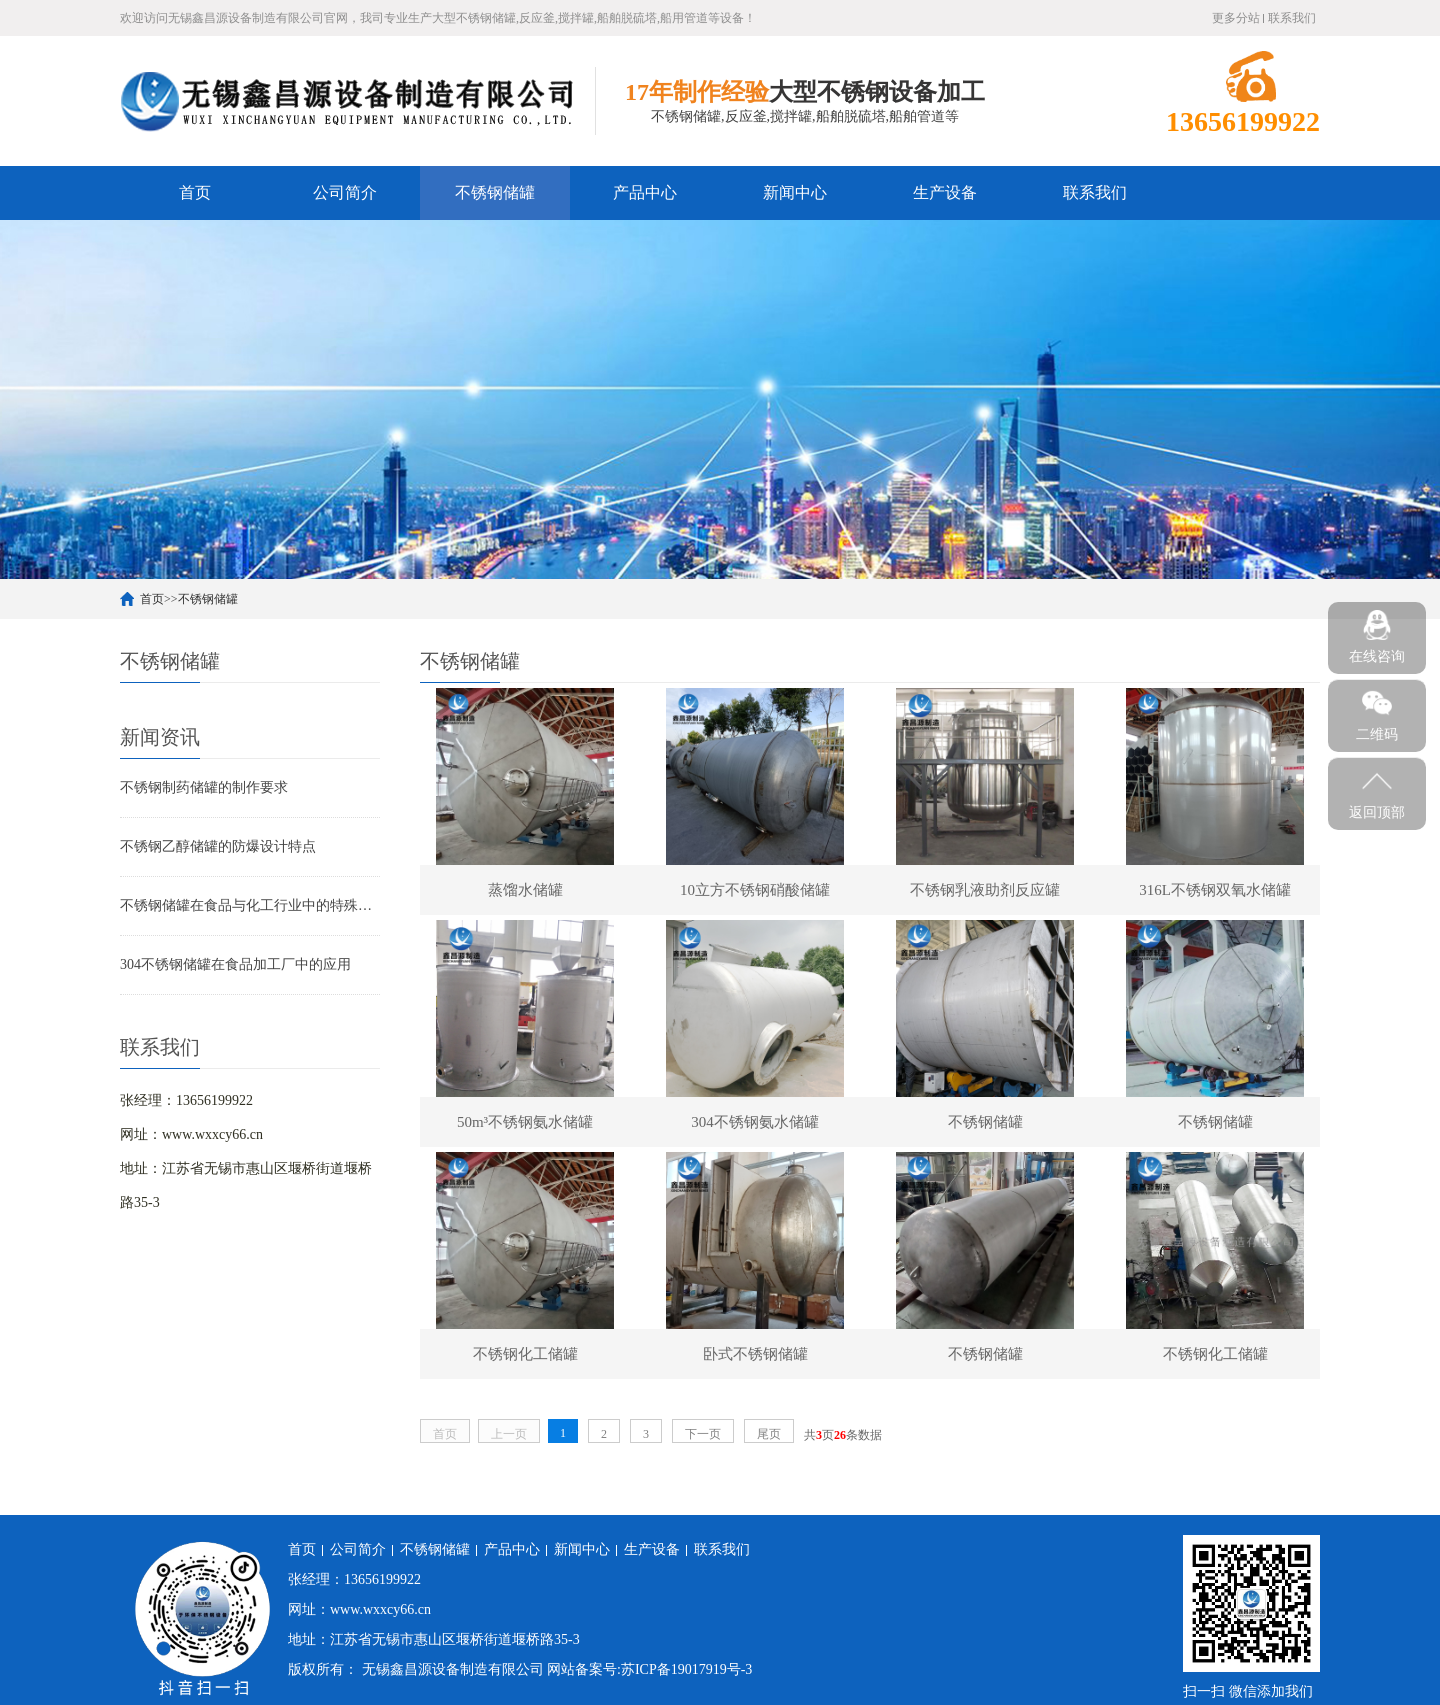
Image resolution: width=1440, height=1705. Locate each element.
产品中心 (645, 192)
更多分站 (1236, 18)
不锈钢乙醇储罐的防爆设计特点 (218, 846)
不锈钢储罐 (495, 192)
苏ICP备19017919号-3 (686, 1669)
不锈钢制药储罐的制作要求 (204, 787)
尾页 (769, 1434)
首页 (195, 192)
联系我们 (1292, 18)
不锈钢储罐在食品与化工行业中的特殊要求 (250, 905)
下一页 (703, 1434)
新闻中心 (795, 192)
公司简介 (345, 192)
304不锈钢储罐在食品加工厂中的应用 (235, 964)
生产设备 (945, 192)
